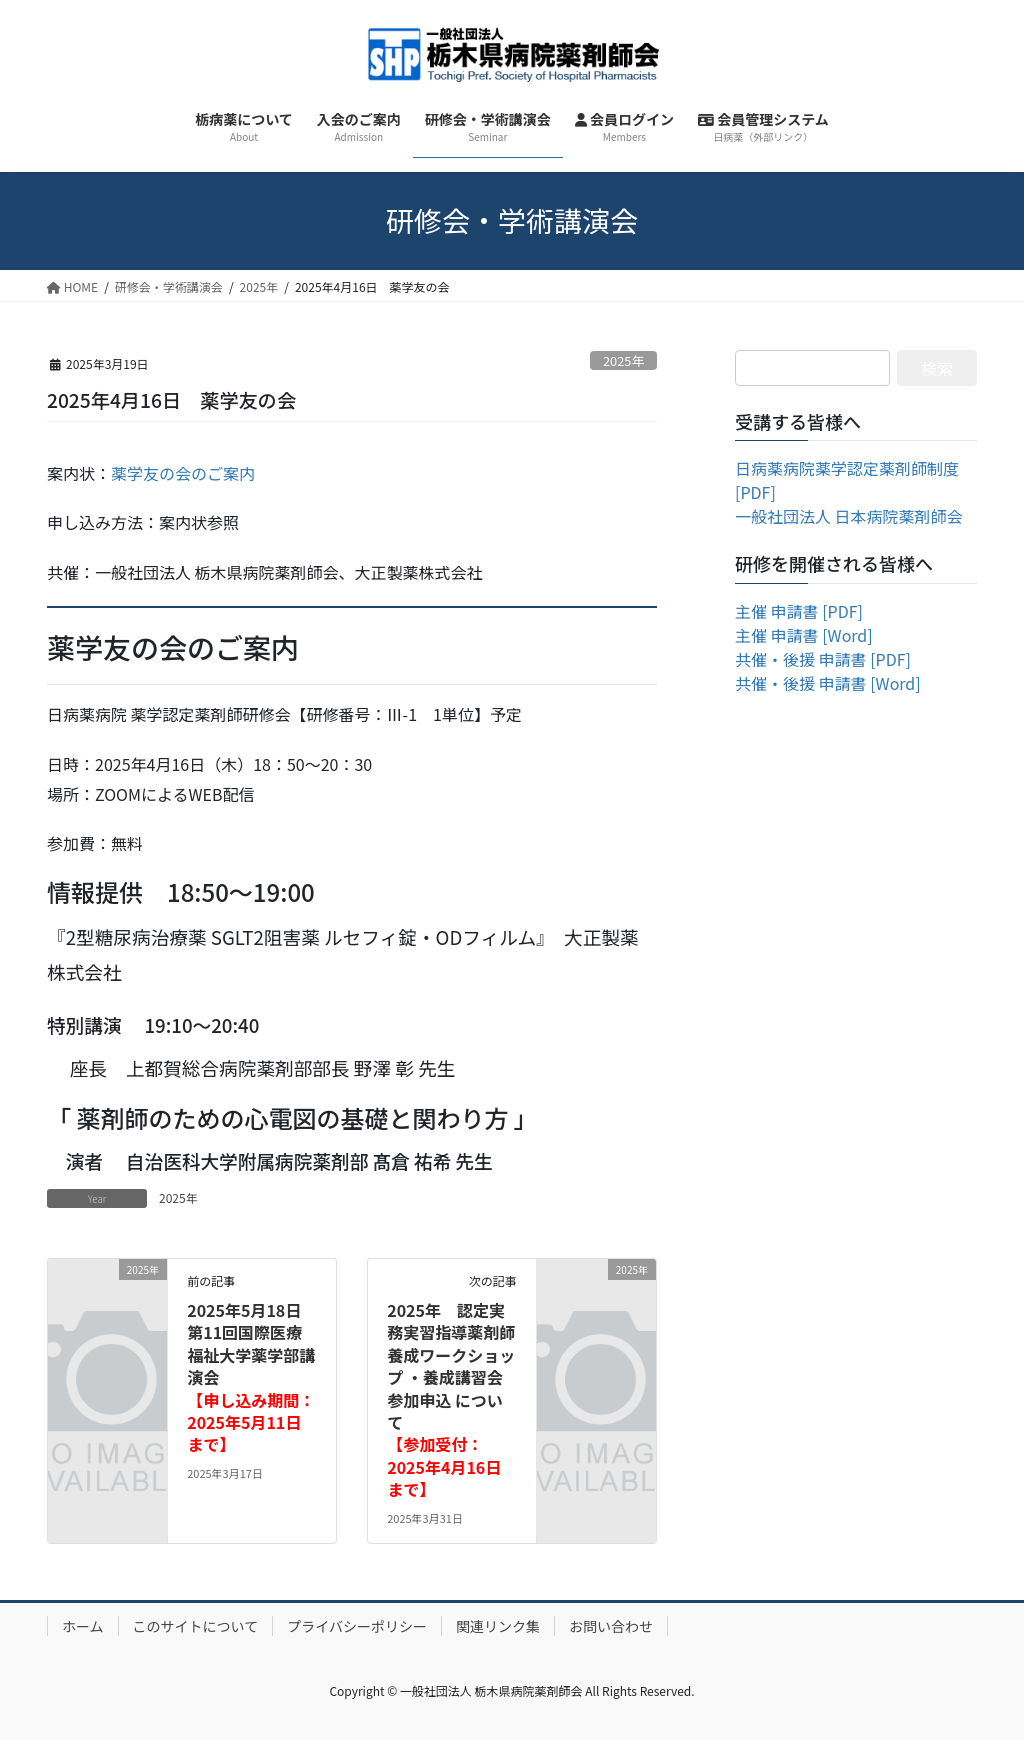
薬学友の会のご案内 (183, 473)
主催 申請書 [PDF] (799, 611)
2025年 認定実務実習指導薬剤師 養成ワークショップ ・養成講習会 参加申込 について (451, 1399)
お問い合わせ (611, 1626)
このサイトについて (196, 1626)
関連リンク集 (498, 1626)
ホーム (83, 1626)
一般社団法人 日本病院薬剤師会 (849, 516)
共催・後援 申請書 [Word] (828, 683)
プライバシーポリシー (357, 1626)
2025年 (623, 360)
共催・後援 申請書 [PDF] (823, 659)
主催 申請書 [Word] (804, 635)
